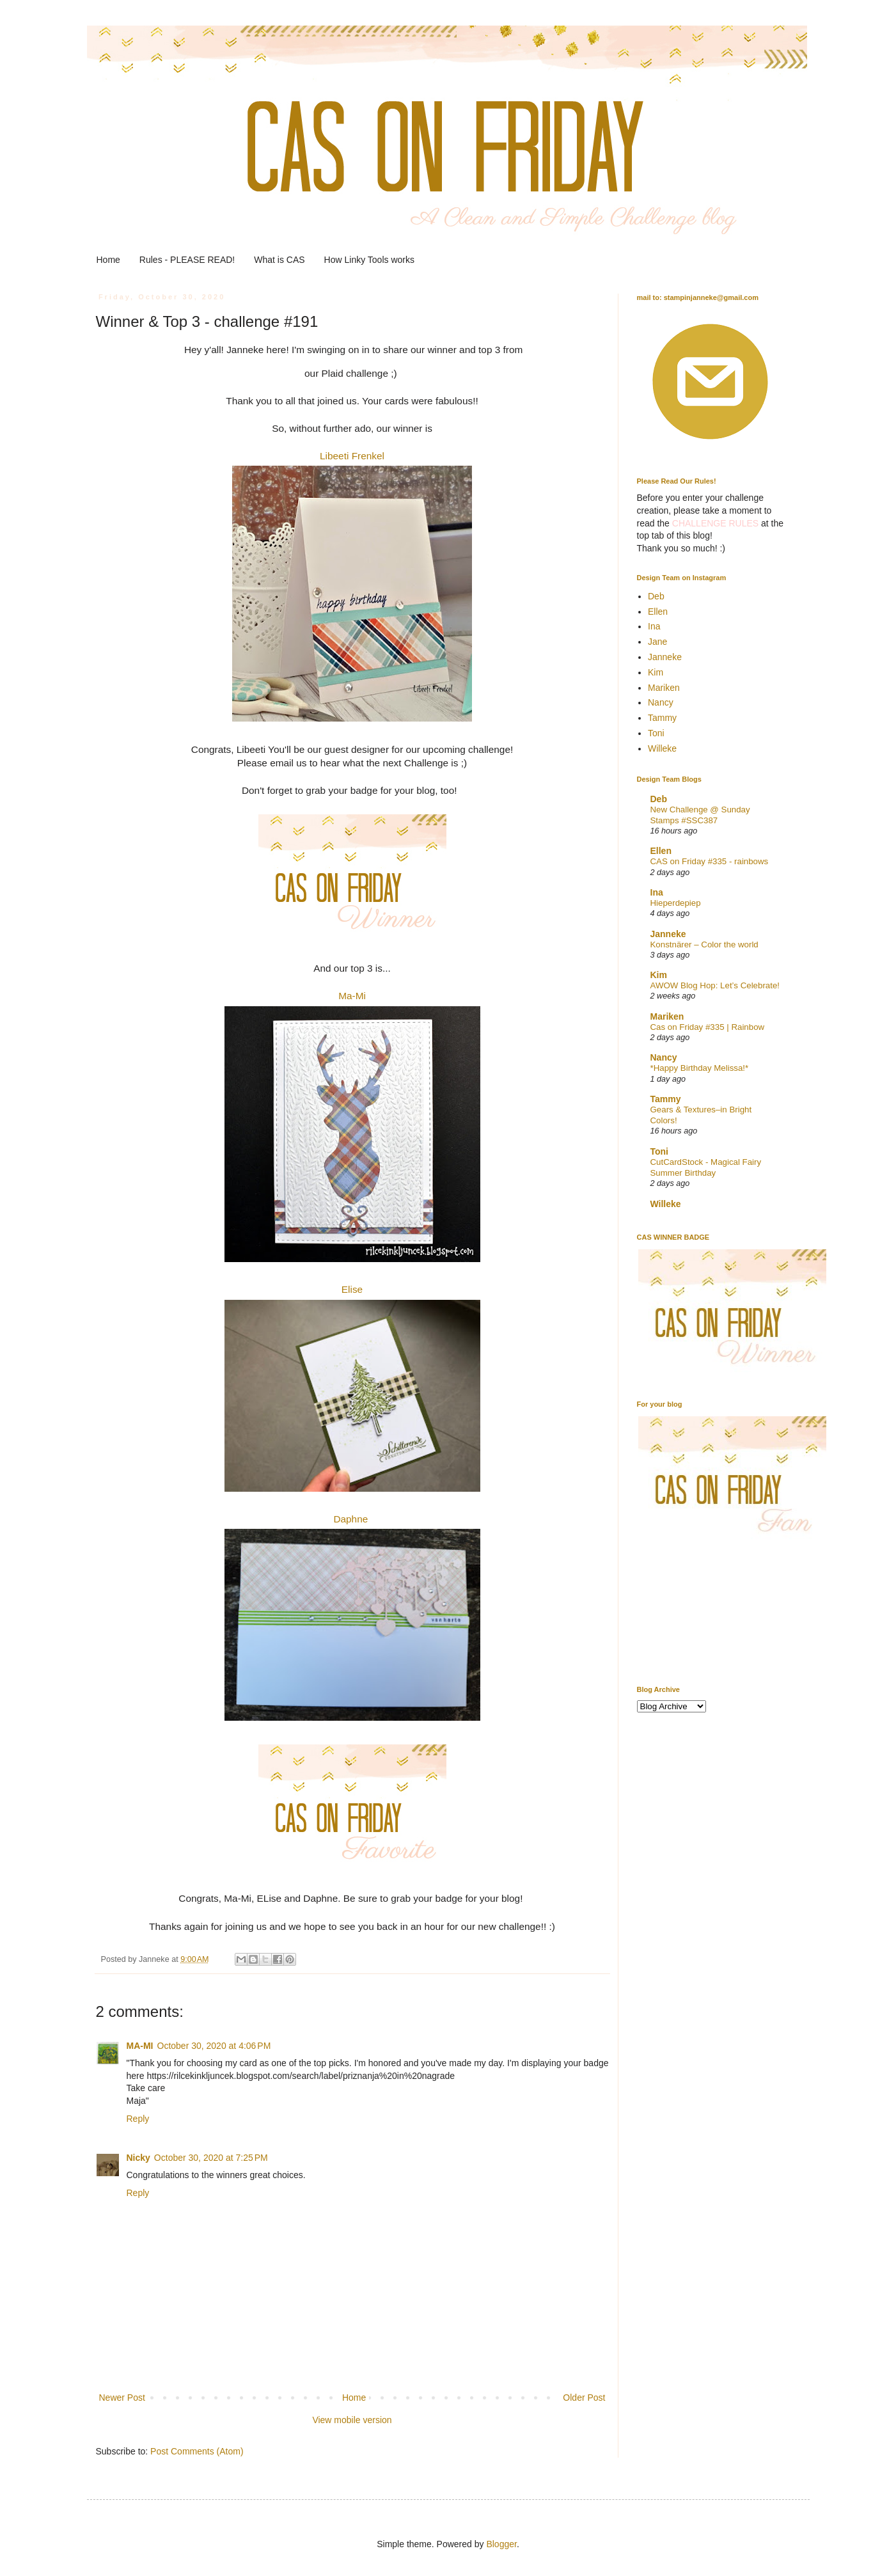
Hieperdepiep (675, 903)
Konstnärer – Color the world (704, 944)
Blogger (501, 2544)
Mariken (664, 688)
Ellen (658, 611)
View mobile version (351, 2420)
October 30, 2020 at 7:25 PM (211, 2158)
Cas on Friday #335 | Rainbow (707, 1027)
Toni (656, 733)
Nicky (138, 2158)
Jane (657, 641)
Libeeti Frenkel (352, 455)
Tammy (662, 718)
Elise (352, 1289)
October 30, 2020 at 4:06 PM (214, 2046)
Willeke (662, 748)
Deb (656, 596)
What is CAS (279, 260)
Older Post (584, 2397)
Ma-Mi (352, 995)
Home (108, 260)
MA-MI (140, 2046)
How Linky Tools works (369, 260)
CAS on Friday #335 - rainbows (709, 861)
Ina (654, 626)
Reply (138, 2119)
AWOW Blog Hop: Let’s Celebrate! (715, 985)
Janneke (665, 657)
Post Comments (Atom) (196, 2451)
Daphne (350, 1518)
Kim (655, 672)
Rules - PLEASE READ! (187, 260)
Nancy (660, 702)
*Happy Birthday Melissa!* (699, 1068)
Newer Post (122, 2397)
